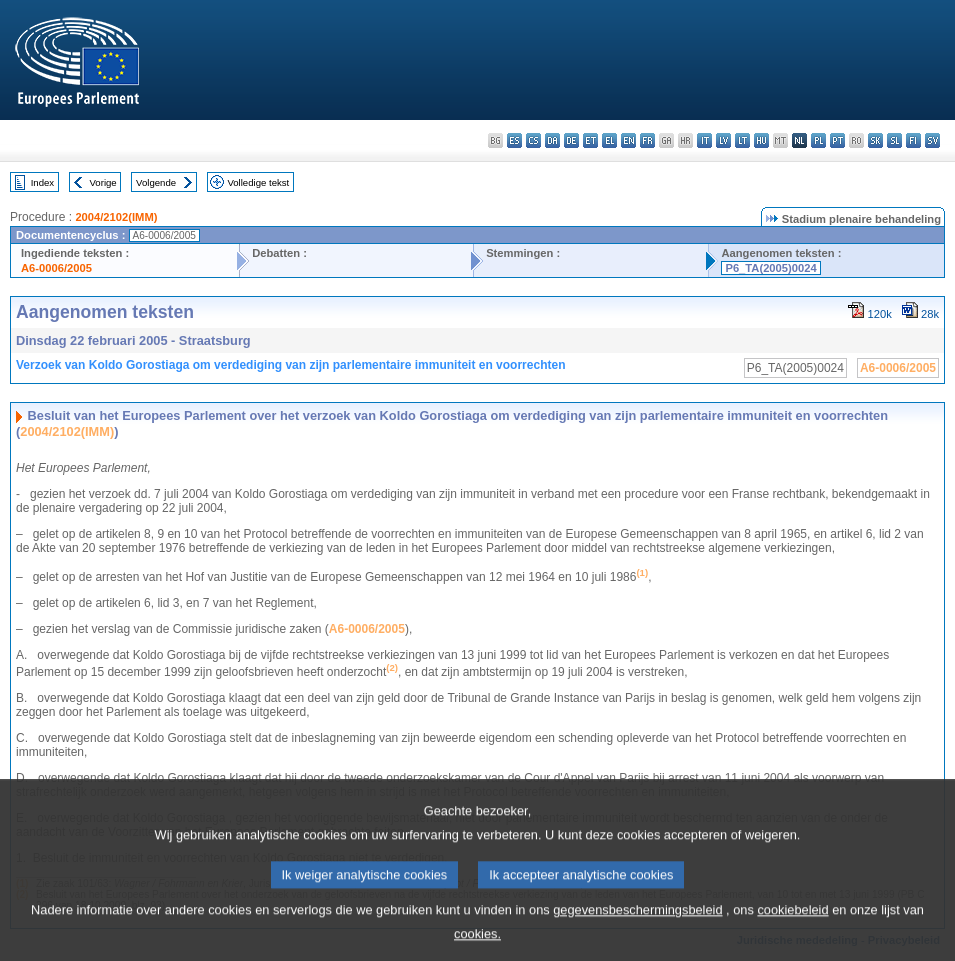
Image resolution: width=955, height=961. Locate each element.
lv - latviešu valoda (723, 140)
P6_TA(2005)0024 (770, 268)
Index (42, 182)
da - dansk (552, 140)
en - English (628, 140)
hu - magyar (761, 140)
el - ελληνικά (609, 140)
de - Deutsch (571, 140)
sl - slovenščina (894, 140)
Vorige (103, 182)
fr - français (647, 140)
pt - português (837, 140)
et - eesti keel (590, 140)
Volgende (156, 182)
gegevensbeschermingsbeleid (637, 925)
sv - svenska (932, 140)
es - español (514, 140)
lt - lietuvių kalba (742, 140)
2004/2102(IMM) (116, 217)
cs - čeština (533, 140)
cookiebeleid (792, 925)
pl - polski (818, 140)
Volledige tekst (258, 182)
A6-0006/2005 (56, 268)
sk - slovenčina (875, 140)
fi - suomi (913, 140)
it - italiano (704, 140)
